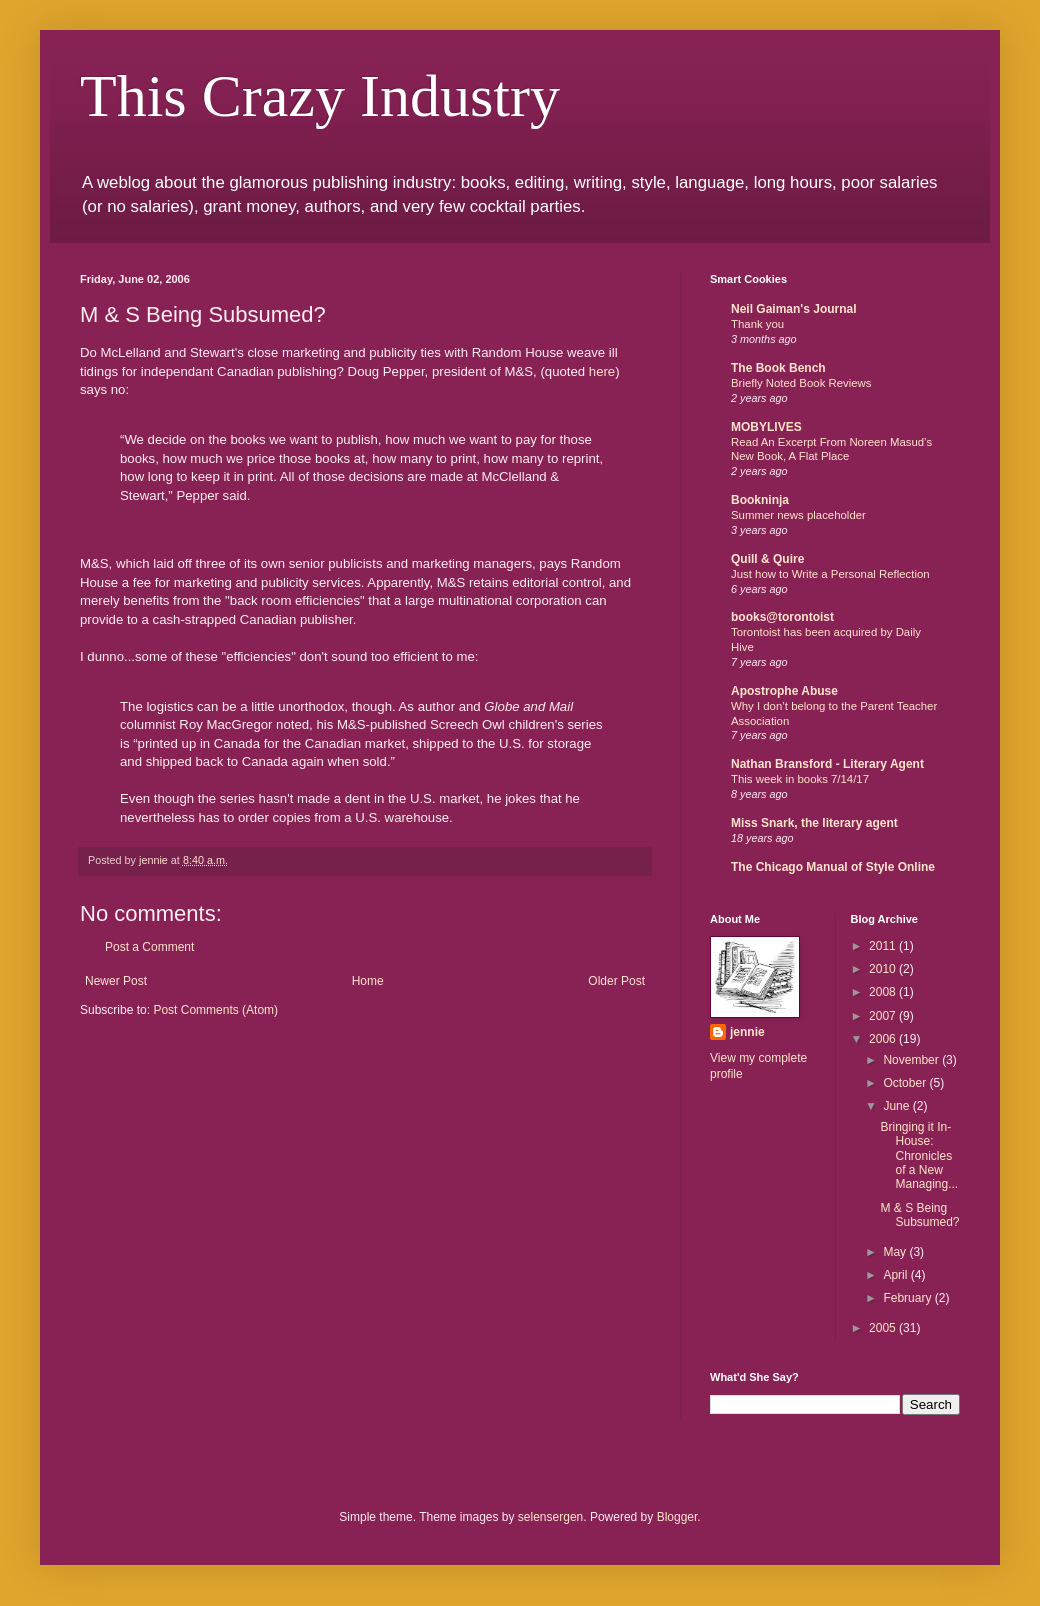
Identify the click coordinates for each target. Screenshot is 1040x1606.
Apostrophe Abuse (784, 691)
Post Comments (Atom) (215, 1010)
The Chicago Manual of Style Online (833, 867)
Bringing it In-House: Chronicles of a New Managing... (919, 1156)
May (896, 1252)
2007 (884, 1016)
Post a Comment (149, 947)
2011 (884, 946)
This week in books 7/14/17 (800, 779)
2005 (884, 1328)
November (912, 1060)
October (906, 1083)
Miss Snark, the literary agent (814, 823)
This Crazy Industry (320, 96)
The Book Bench (778, 368)
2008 (884, 992)
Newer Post (116, 981)
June (897, 1106)
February (908, 1298)
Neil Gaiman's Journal (794, 309)
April (896, 1275)
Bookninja (760, 500)
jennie (747, 1032)
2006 (884, 1039)
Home (368, 981)
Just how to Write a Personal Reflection (830, 574)
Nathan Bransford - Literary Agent (827, 764)
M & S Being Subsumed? (919, 1215)
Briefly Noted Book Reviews (801, 383)
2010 (884, 969)
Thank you (757, 324)
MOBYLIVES (766, 427)
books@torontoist (782, 617)
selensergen (550, 1517)
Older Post (616, 981)
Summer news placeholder (798, 515)
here (602, 371)
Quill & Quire (767, 559)
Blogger (677, 1517)
